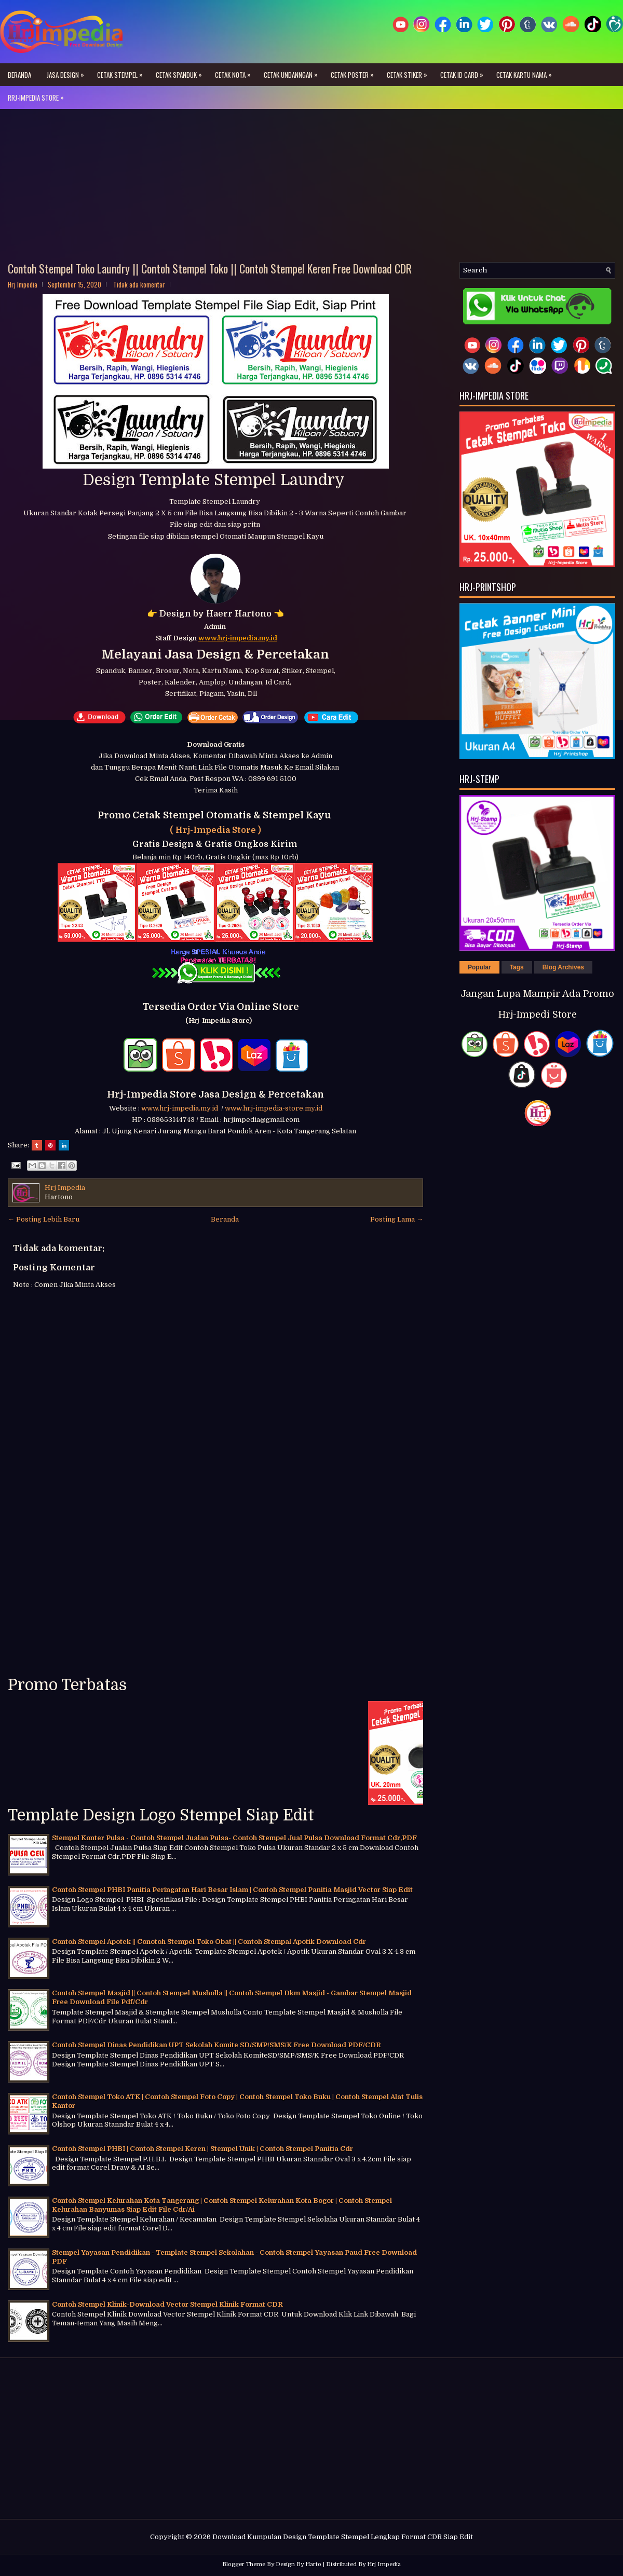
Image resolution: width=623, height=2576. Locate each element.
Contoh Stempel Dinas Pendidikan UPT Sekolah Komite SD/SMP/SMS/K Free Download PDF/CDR (216, 2045)
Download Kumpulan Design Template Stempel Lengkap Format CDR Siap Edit (342, 2537)
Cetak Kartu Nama (526, 71)
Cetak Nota (235, 71)
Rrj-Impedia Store (38, 94)
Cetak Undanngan (293, 71)
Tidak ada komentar (139, 284)
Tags (517, 967)
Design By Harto (298, 2564)
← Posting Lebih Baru (43, 1219)
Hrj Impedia (384, 2564)
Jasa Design (68, 71)
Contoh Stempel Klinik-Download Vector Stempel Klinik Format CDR (167, 2304)
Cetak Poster (355, 71)
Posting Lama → (396, 1219)
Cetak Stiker (409, 71)
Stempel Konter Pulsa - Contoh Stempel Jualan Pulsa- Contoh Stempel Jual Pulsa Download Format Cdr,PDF (234, 1838)
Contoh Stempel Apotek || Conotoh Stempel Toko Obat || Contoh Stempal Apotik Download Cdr (209, 1941)
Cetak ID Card (464, 71)
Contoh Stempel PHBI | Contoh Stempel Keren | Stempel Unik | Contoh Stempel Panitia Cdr (202, 2149)
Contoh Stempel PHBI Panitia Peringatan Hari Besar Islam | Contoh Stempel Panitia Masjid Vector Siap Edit (232, 1890)
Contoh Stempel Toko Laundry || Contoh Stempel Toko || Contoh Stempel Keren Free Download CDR (210, 268)
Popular (479, 967)
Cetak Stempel (122, 71)
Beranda (19, 75)
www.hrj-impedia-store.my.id (273, 1108)
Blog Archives (563, 967)
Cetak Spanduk (181, 71)
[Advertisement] (311, 189)
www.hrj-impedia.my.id (181, 1108)
